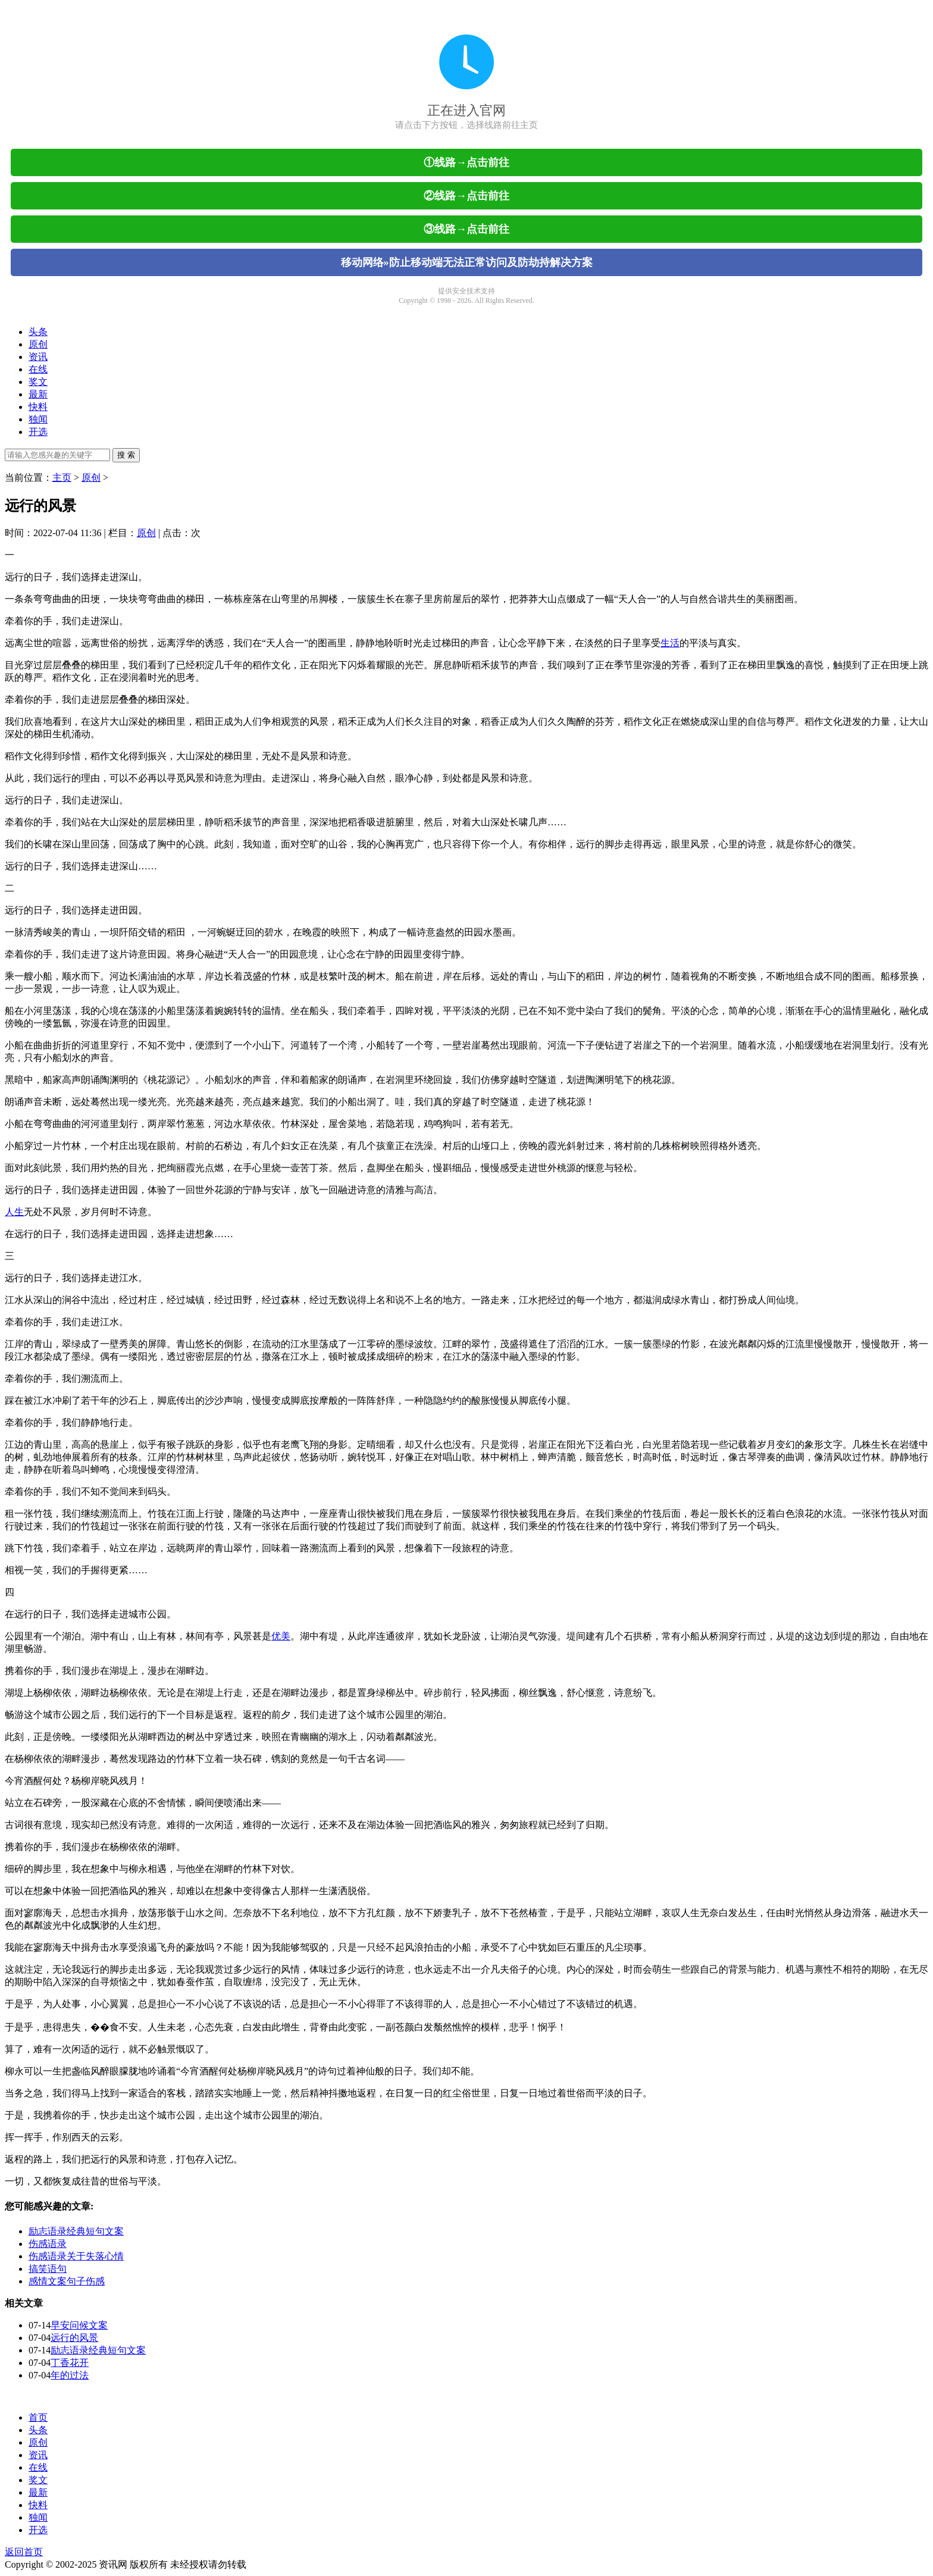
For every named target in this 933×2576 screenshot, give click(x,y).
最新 (38, 394)
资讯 (38, 357)
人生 (14, 1212)
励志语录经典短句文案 (76, 2231)
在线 (38, 369)
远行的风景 (74, 2338)
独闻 (38, 419)
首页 (38, 2417)
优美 (280, 1636)
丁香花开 (70, 2363)
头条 (38, 332)
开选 (38, 432)
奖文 (38, 382)
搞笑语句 (48, 2269)
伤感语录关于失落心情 (76, 2256)
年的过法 (70, 2375)
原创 (38, 344)
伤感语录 (48, 2244)
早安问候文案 (79, 2325)
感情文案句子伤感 (67, 2281)
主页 (61, 477)
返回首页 (24, 2552)
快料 (38, 407)
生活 (670, 643)
